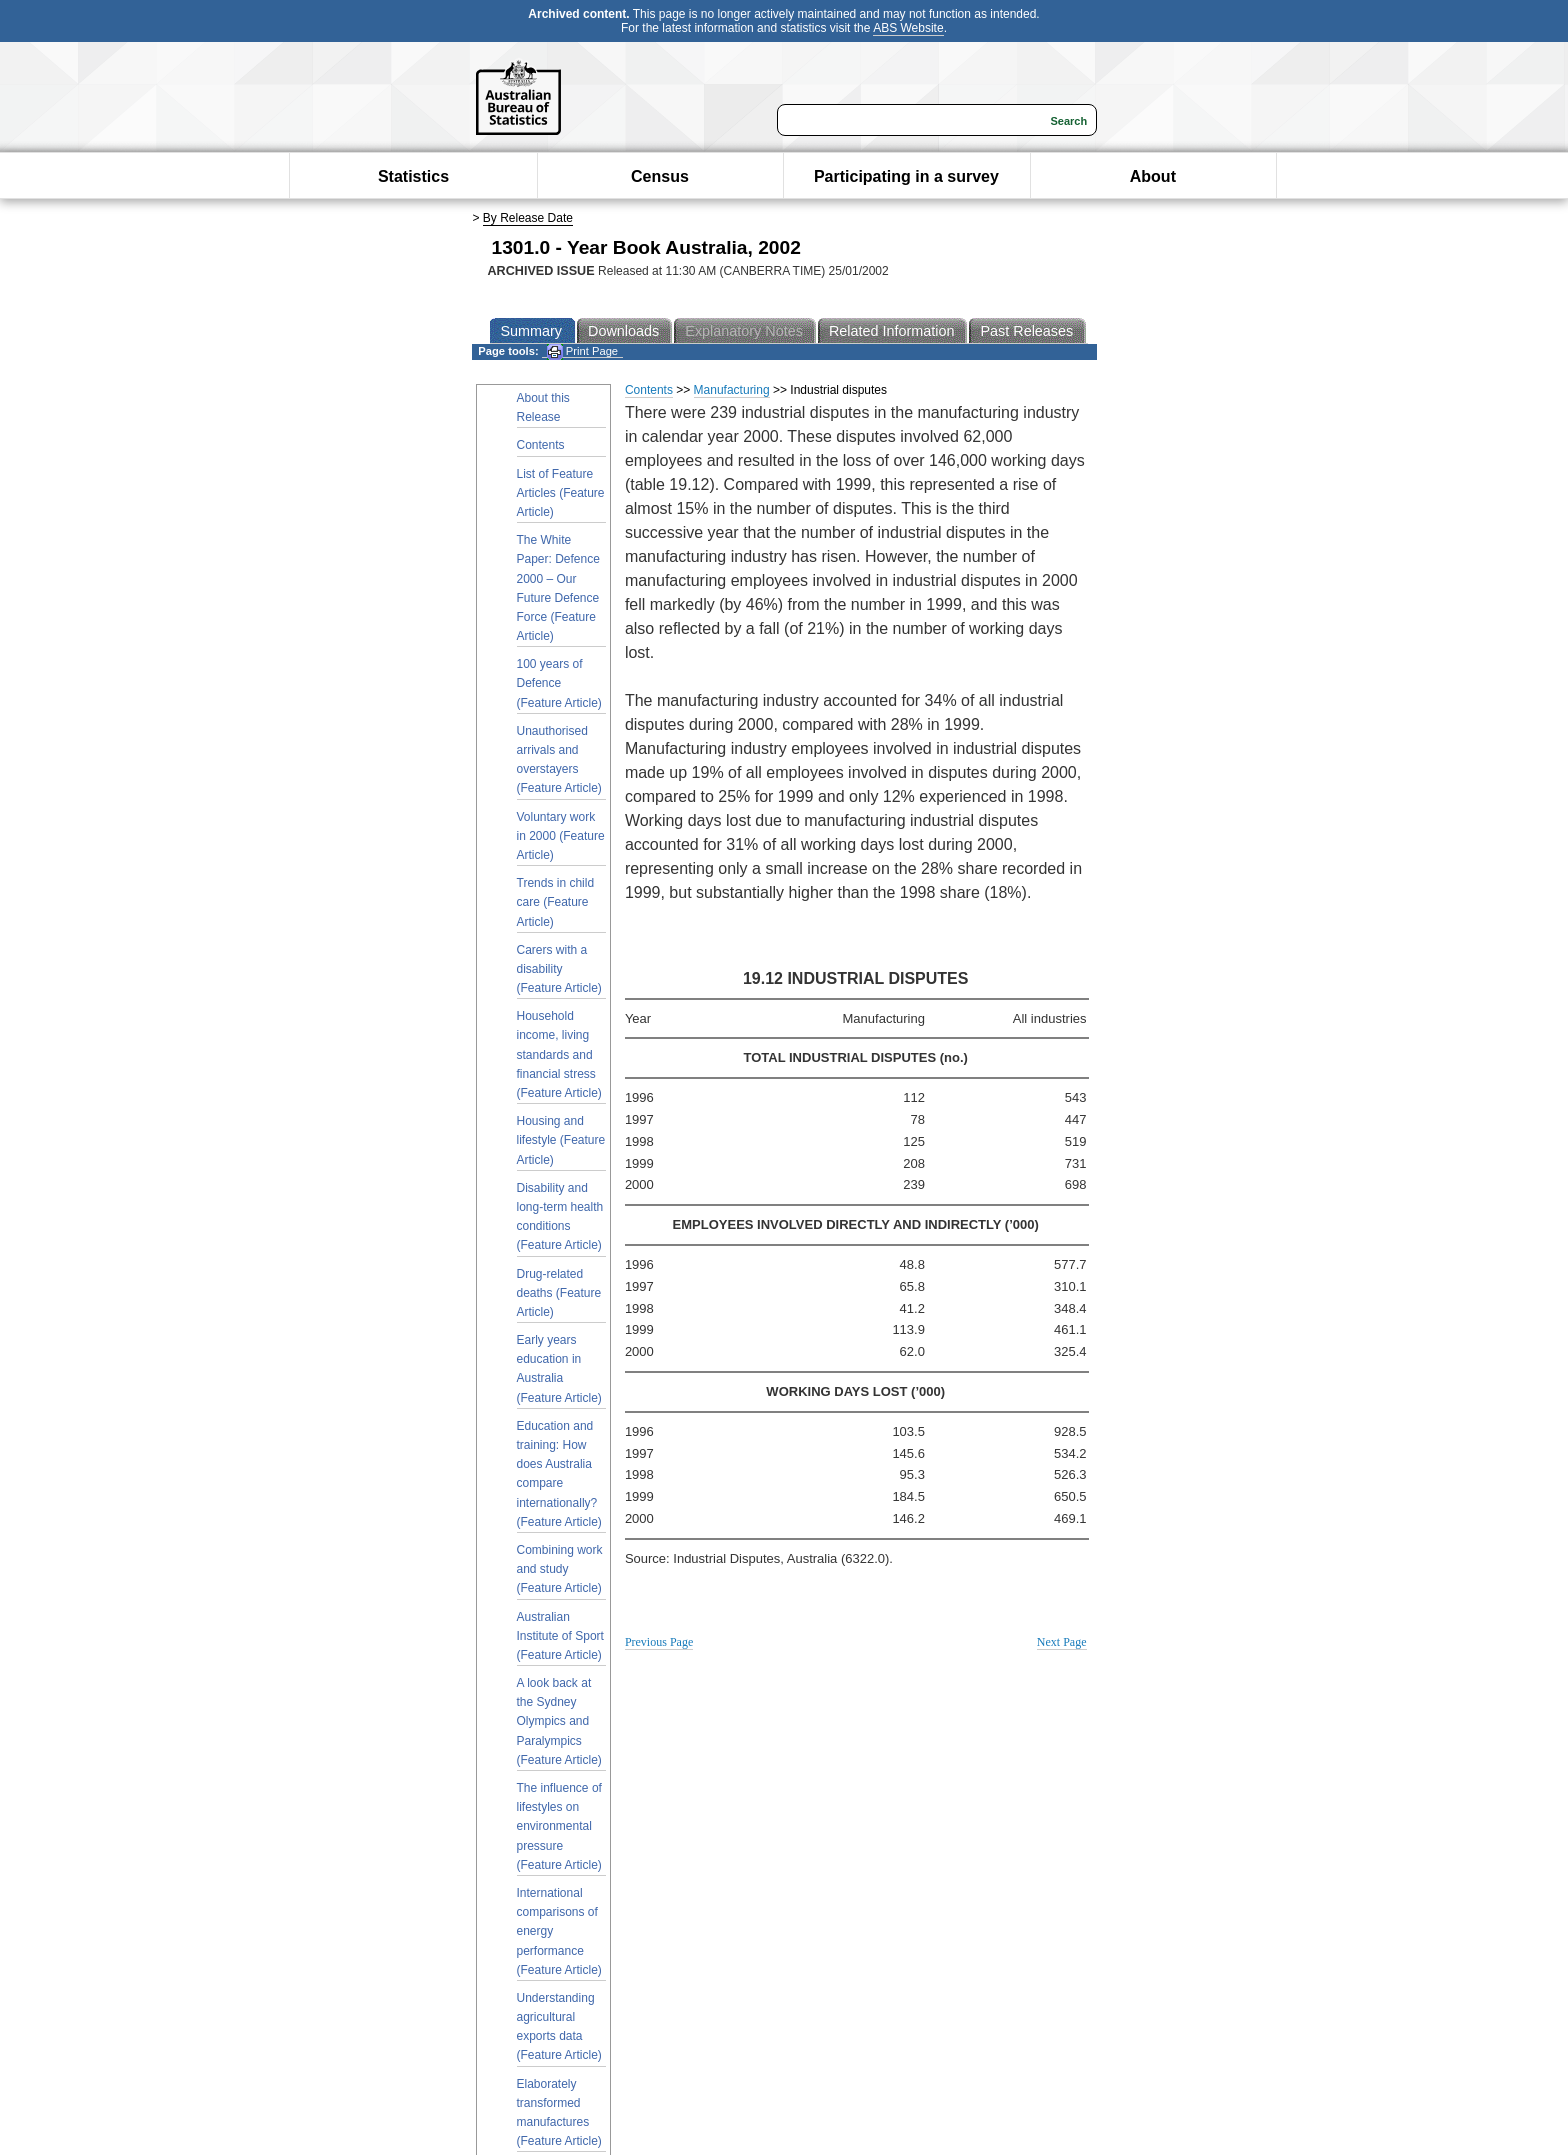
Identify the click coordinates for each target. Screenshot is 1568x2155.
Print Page (582, 351)
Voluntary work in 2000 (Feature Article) (561, 836)
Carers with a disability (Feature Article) (559, 969)
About (1153, 176)
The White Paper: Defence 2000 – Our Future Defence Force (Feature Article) (558, 588)
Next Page (1062, 1642)
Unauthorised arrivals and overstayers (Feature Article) (559, 760)
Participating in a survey (906, 176)
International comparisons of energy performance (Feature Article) (559, 1931)
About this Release (543, 407)
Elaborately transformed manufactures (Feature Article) (559, 2113)
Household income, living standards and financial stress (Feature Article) (559, 1054)
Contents (541, 445)
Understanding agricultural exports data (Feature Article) (559, 2027)
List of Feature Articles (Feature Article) (561, 493)
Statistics (413, 176)
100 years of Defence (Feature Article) (559, 683)
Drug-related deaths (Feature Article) (559, 1293)
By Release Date (528, 218)
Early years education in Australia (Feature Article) (559, 1369)
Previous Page (659, 1642)
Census (660, 176)
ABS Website (908, 28)
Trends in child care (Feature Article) (556, 902)
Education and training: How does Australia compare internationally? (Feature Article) (559, 1474)
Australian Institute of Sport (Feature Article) (560, 1636)
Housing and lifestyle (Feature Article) (561, 1140)
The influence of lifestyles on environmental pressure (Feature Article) (559, 1826)
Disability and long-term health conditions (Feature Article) (560, 1217)
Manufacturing (732, 390)
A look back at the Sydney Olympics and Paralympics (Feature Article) (559, 1721)
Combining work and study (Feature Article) (560, 1569)
